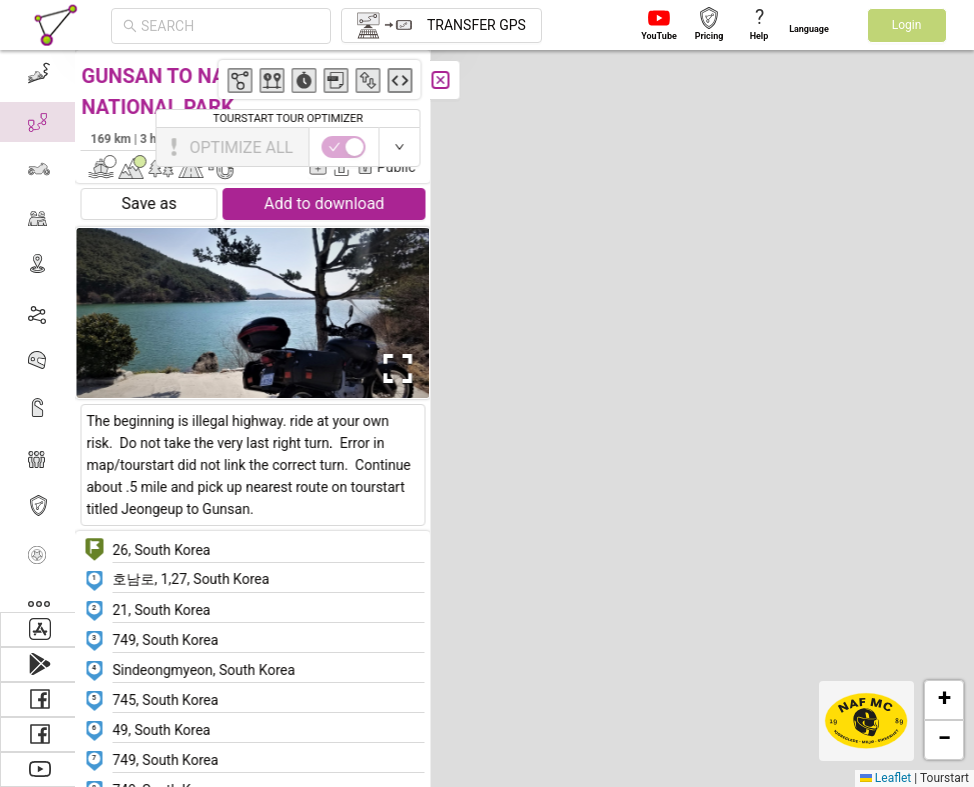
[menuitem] (39, 74)
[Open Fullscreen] (398, 369)
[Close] (445, 80)
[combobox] (230, 26)
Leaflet (885, 778)
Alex (405, 138)
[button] (479, 199)
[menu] (40, 331)
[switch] (887, 147)
